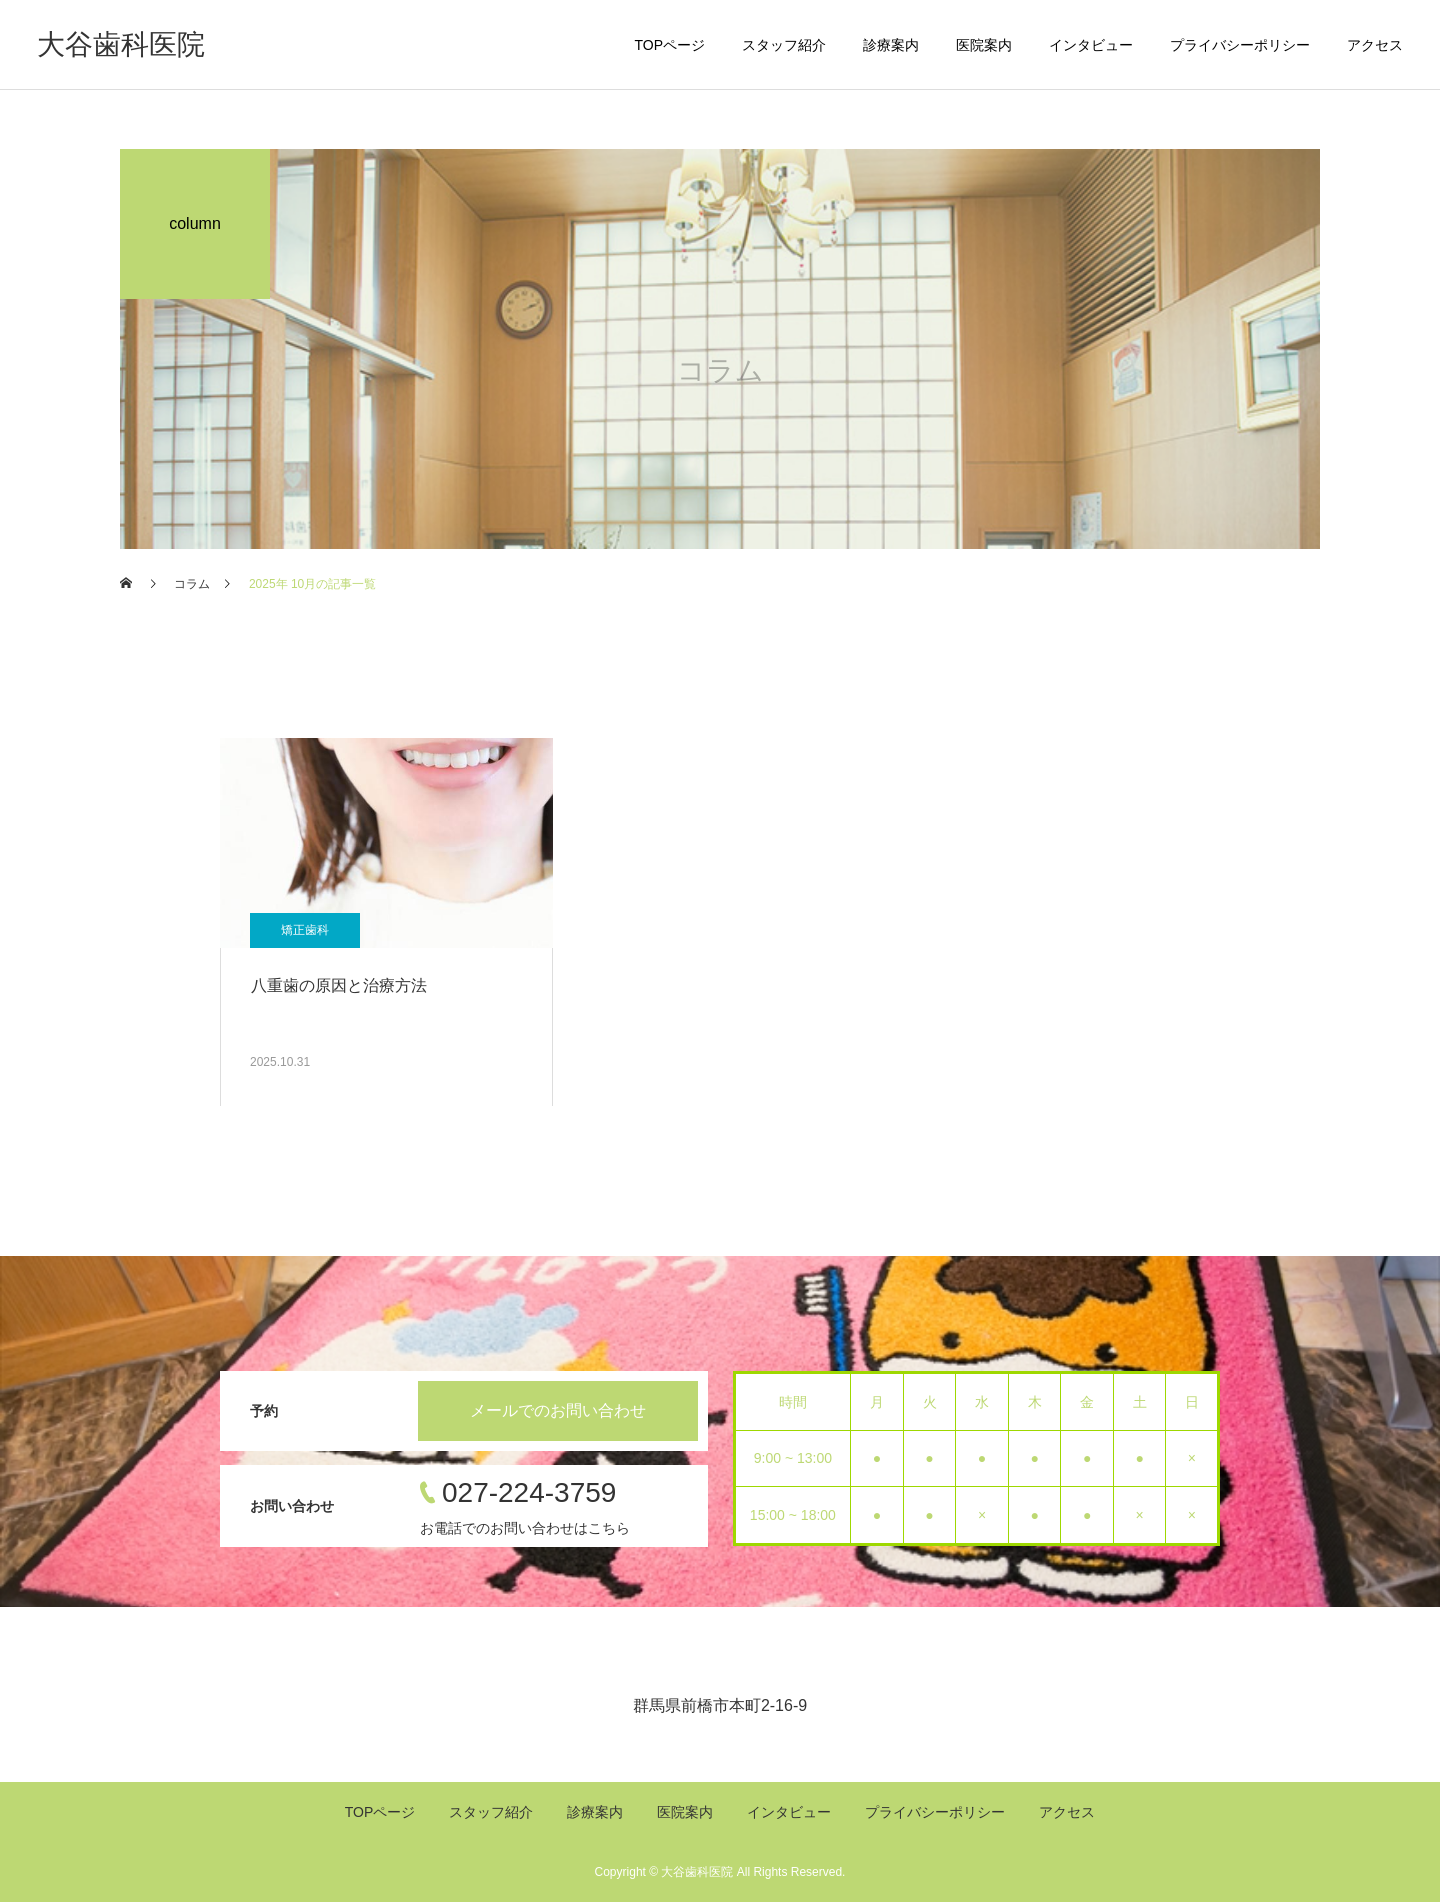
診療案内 (891, 45)
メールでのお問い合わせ (558, 1410)
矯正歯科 (305, 930)
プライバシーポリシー (1240, 45)
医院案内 (984, 45)
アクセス (1375, 45)
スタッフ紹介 (784, 45)
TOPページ (669, 45)
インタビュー (1091, 45)
